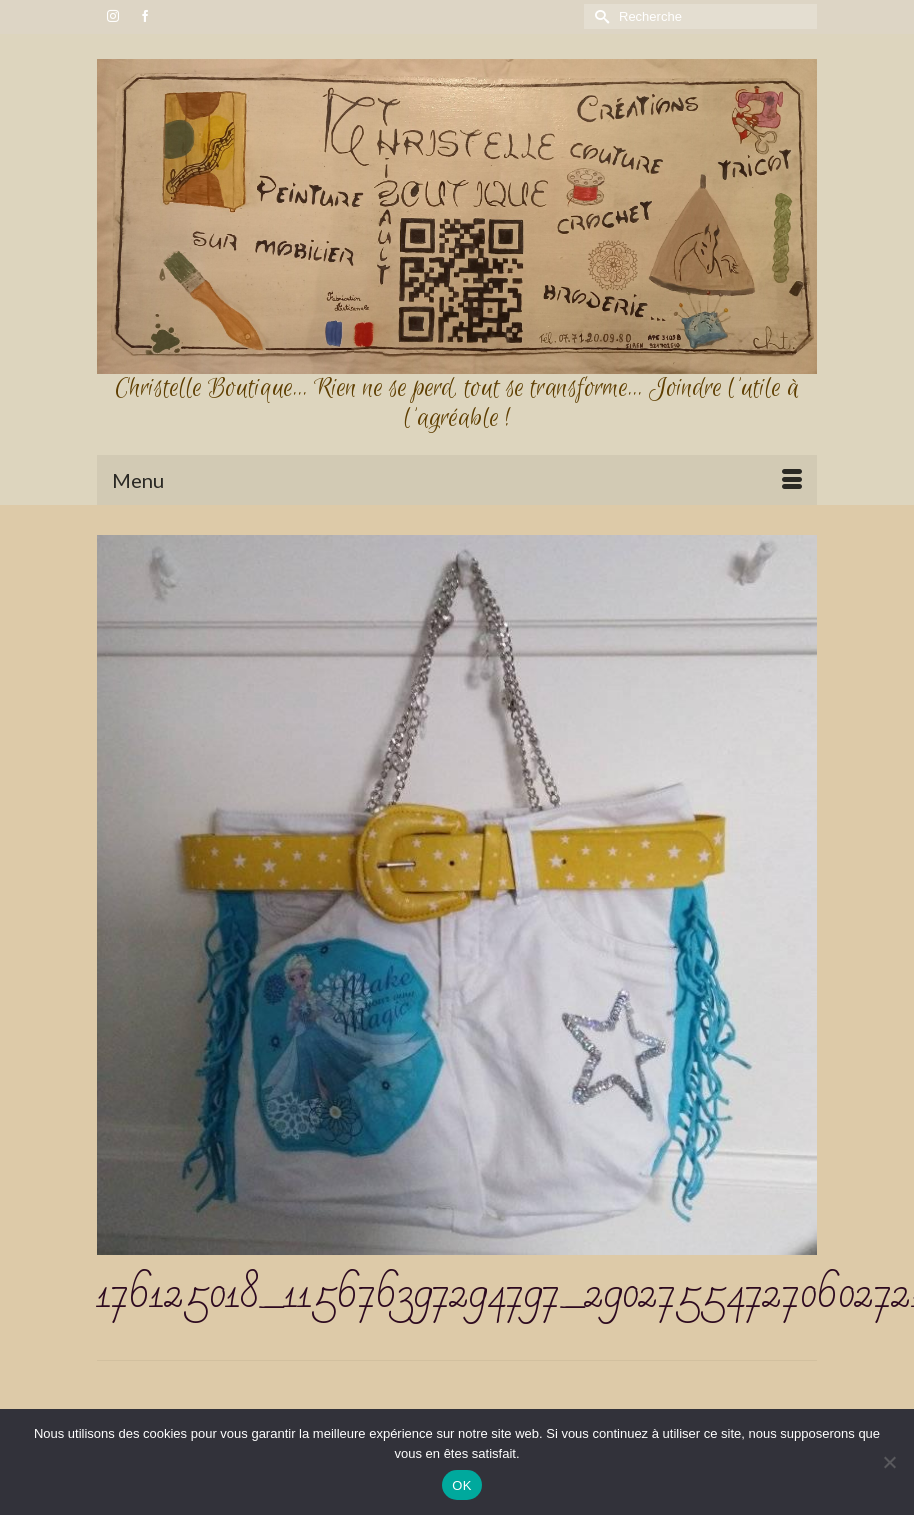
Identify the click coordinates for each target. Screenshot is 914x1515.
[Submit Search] (599, 16)
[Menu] (457, 480)
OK (461, 1485)
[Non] (889, 1462)
